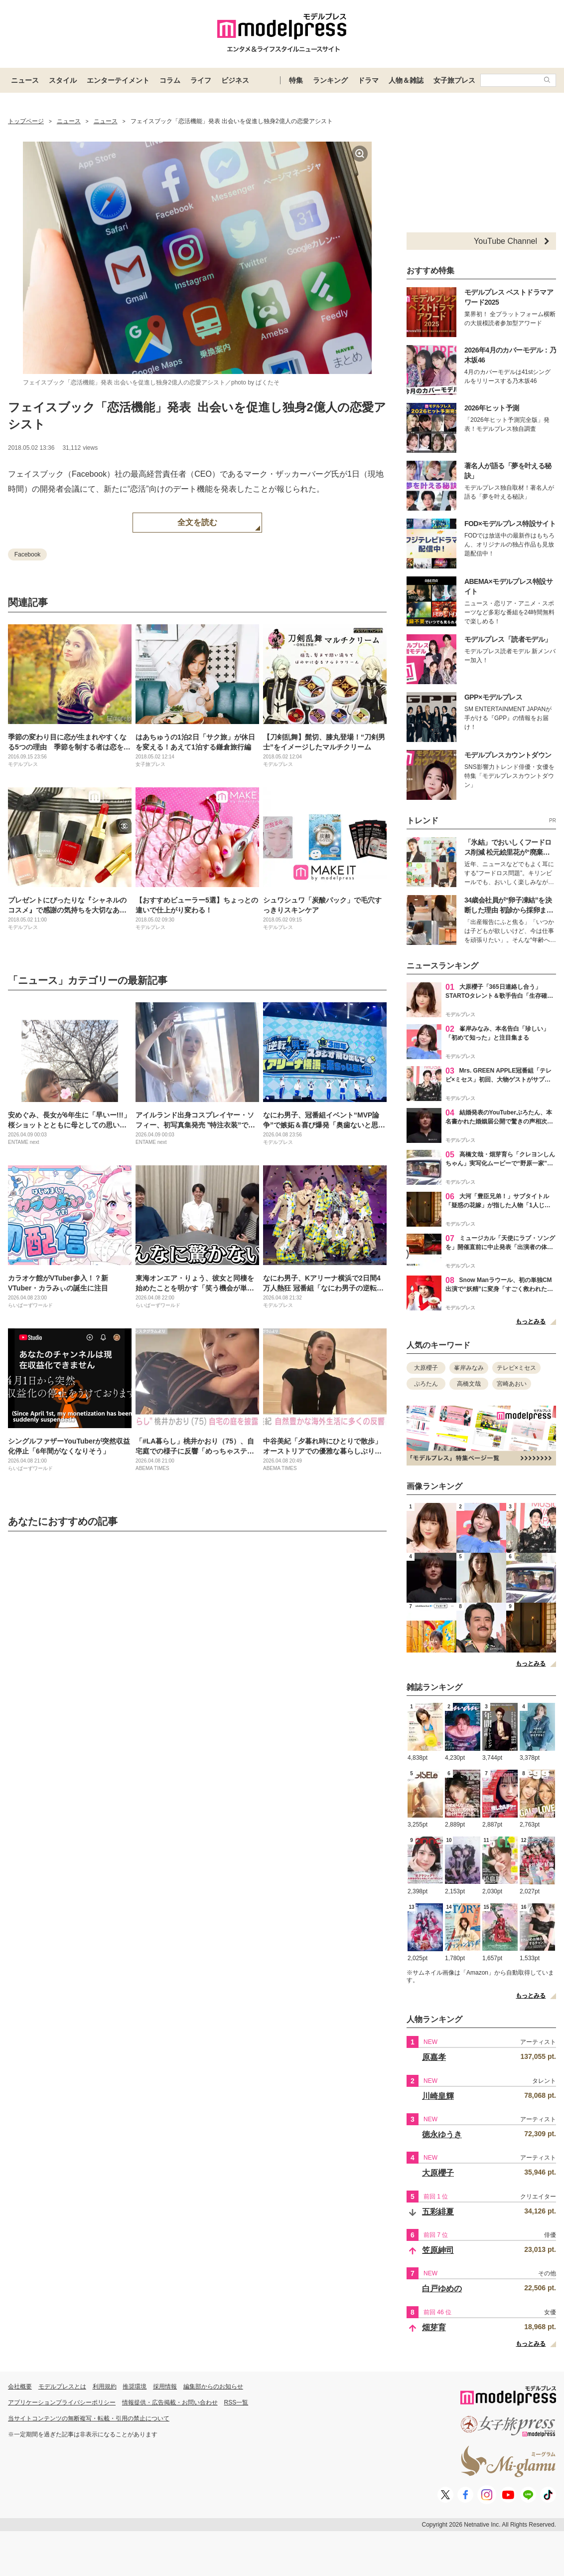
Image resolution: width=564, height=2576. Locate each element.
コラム (169, 80)
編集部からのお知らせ (213, 2386)
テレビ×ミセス (516, 1367)
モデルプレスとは (62, 2386)
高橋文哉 (469, 1383)
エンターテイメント (118, 80)
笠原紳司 (438, 2250)
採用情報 (165, 2386)
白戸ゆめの (442, 2288)
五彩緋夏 (438, 2212)
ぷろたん (426, 1383)
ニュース (25, 80)
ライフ (200, 80)
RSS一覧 (236, 2402)
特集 (296, 80)
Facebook (27, 554)
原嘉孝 (434, 2057)
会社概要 (20, 2386)
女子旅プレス (454, 80)
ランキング (330, 80)
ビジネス (235, 80)
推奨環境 (134, 2386)
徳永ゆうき (442, 2134)
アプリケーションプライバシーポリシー (62, 2402)
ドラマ (368, 80)
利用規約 (105, 2386)
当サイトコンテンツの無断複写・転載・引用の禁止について (88, 2418)
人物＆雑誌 (406, 80)
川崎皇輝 (438, 2096)
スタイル (63, 80)
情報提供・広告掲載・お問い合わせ (170, 2402)
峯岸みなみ (469, 1367)
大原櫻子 (426, 1367)
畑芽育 (434, 2327)
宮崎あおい (512, 1383)
